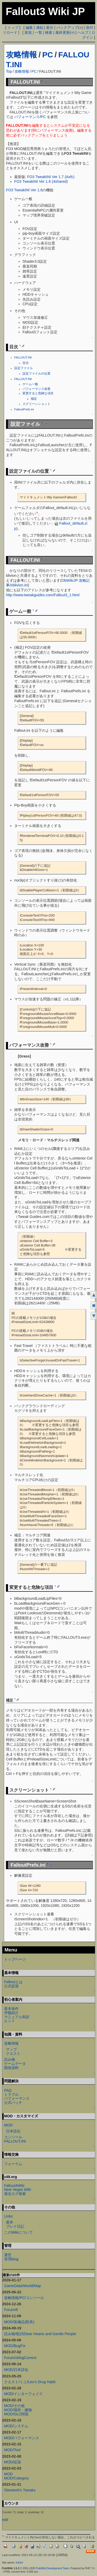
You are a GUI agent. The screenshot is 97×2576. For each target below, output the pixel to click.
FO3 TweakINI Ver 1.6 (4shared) (41, 181)
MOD (8, 2125)
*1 (37, 512)
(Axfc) (69, 177)
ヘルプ (83, 32)
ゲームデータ (15, 2064)
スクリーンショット (36, 403)
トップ (13, 27)
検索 (48, 32)
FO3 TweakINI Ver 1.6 (24, 190)
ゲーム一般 (30, 384)
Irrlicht (19, 2562)
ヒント (9, 2021)
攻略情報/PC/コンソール (24, 2298)
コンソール (13, 2137)
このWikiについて (18, 2232)
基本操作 (11, 2008)
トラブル (11, 2094)
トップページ (15, 1959)
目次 (26, 362)
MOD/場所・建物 (18, 2410)
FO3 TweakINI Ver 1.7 (45, 177)
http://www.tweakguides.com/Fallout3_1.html (42, 595)
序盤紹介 (11, 2013)
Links (8, 2216)
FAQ (8, 2090)
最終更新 (62, 32)
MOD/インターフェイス (23, 2394)
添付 (89, 27)
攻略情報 (21, 54)
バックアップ (67, 27)
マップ (11, 2049)
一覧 (38, 32)
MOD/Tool (12, 2450)
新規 (28, 32)
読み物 (9, 2059)
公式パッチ (13, 2102)
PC (47, 54)
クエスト (13, 2053)
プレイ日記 (15, 2226)
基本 (9, 2222)
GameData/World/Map (22, 2286)
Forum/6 (11, 2310)
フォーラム (13, 2164)
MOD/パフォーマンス (21, 2438)
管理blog (11, 2259)
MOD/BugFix (14, 2346)
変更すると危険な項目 (38, 393)
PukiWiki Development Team (52, 2568)
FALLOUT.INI (23, 357)
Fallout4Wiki (14, 2186)
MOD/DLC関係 (16, 2414)
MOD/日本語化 (16, 2370)
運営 (7, 2255)
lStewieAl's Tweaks (20, 2490)
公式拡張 (11, 1986)
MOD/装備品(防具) (19, 2322)
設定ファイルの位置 (36, 373)
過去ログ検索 (15, 2194)
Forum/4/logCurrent (20, 2358)
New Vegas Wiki (17, 2189)
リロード (10, 32)
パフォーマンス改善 (36, 388)
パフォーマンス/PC (30, 117)
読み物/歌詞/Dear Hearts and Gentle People (40, 2334)
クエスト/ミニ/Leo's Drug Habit (30, 2382)
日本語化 (13, 2131)
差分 (49, 27)
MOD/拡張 (12, 2462)
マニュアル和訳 (16, 2017)
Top (9, 71)
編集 (29, 27)
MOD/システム (16, 2426)
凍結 (39, 27)
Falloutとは (13, 1982)
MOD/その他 (14, 2406)
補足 (34, 398)
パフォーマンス (16, 2098)
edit (5, 2520)
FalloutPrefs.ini (24, 409)
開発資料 (11, 2068)
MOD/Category (16, 2478)
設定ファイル (23, 368)
